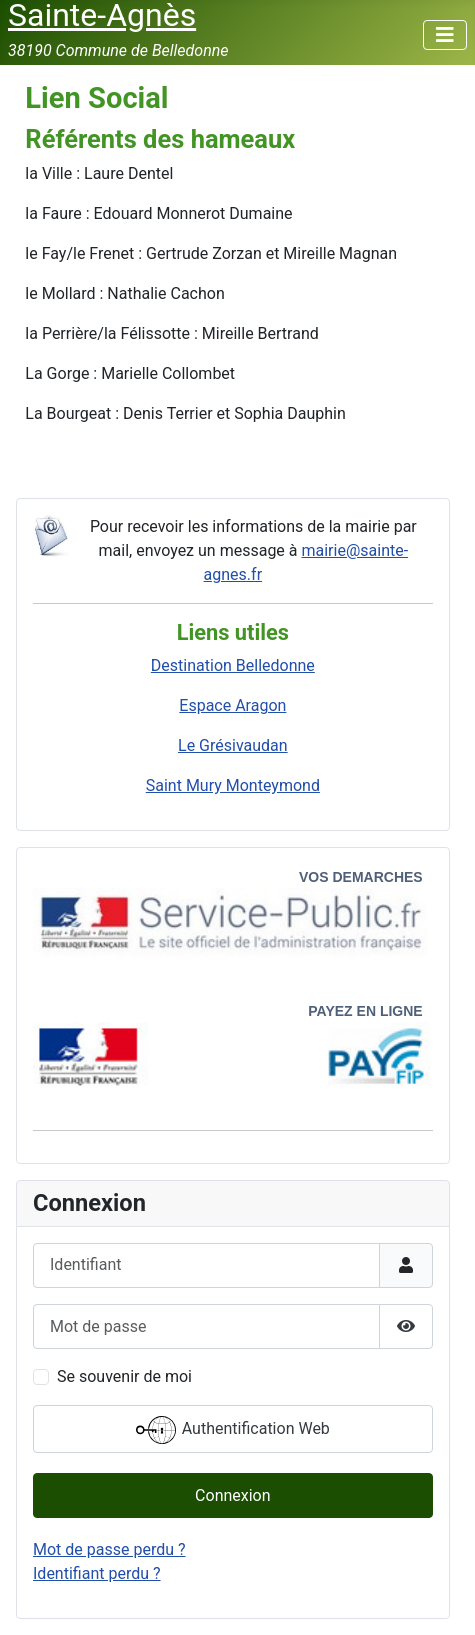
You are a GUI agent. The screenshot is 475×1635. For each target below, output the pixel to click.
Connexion (232, 1495)
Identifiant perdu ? (97, 1573)
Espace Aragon (232, 705)
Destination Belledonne (233, 665)
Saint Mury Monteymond (233, 785)
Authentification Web (233, 1430)
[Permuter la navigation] (445, 35)
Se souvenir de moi (124, 1376)
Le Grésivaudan (233, 745)
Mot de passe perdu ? (109, 1549)
